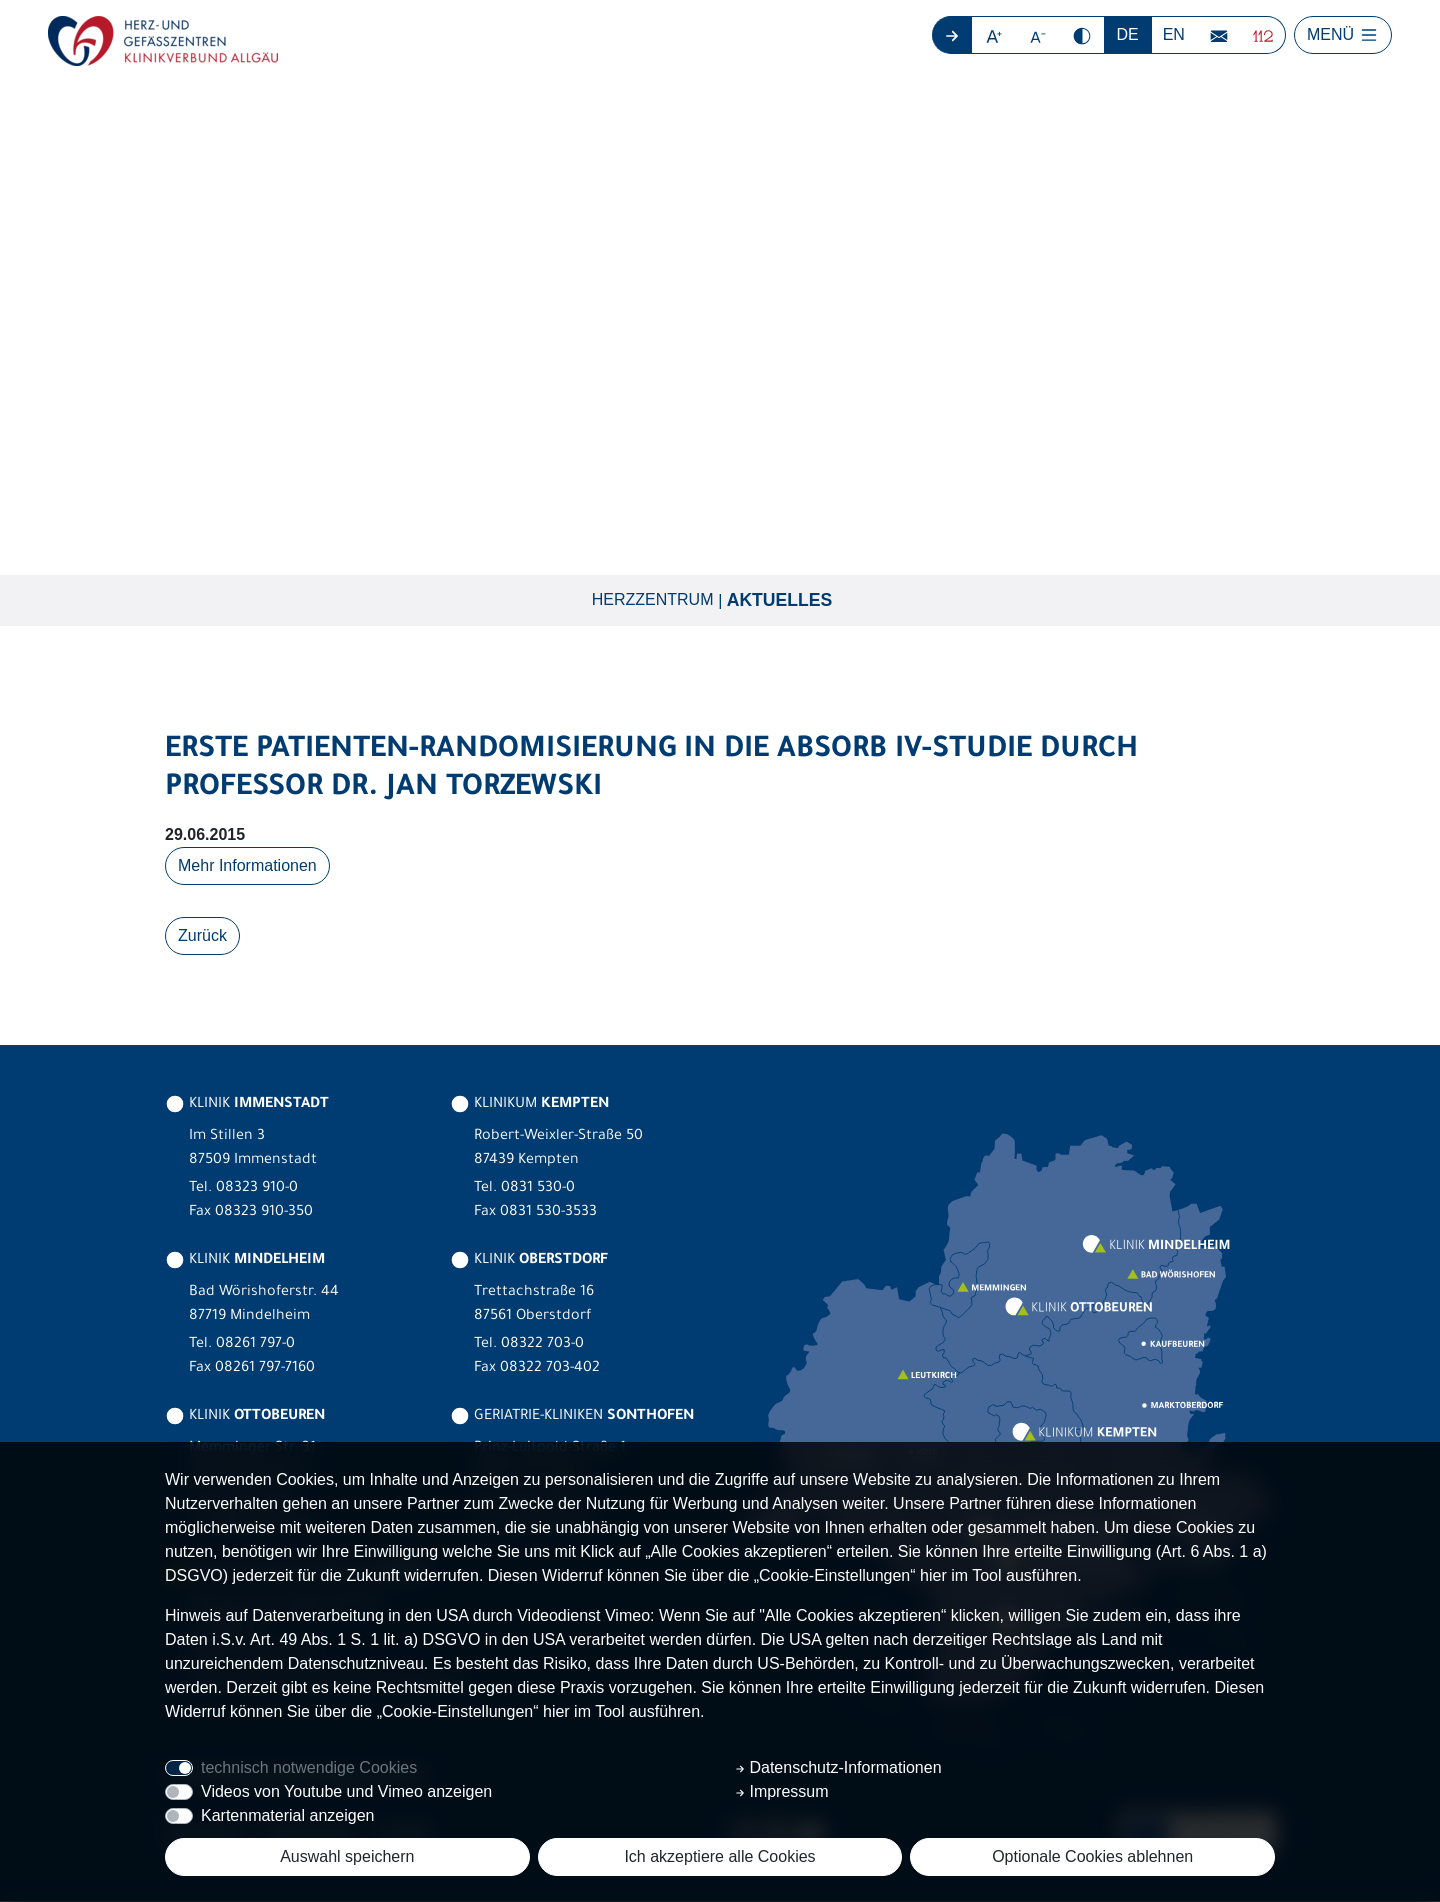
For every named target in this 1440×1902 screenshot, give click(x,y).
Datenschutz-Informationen (838, 1767)
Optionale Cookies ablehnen (1092, 1856)
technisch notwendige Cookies (309, 1767)
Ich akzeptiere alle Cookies (719, 1856)
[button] (994, 35)
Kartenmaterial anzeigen (287, 1815)
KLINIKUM (529, 1106)
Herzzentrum (653, 600)
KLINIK (247, 1106)
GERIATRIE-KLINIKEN (572, 1418)
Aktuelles (780, 601)
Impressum (782, 1791)
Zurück (202, 936)
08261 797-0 (255, 1346)
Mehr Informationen (247, 866)
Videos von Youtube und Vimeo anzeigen (346, 1791)
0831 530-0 (538, 1190)
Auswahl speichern (347, 1856)
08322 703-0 (542, 1346)
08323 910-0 (257, 1190)
